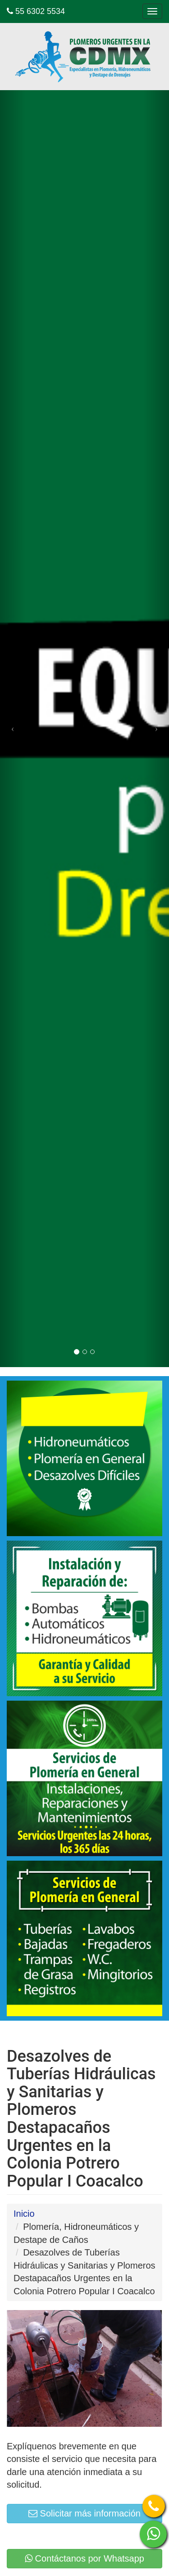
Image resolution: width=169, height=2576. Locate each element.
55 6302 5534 (36, 11)
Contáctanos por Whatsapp (84, 2558)
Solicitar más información (84, 2513)
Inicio (24, 2214)
